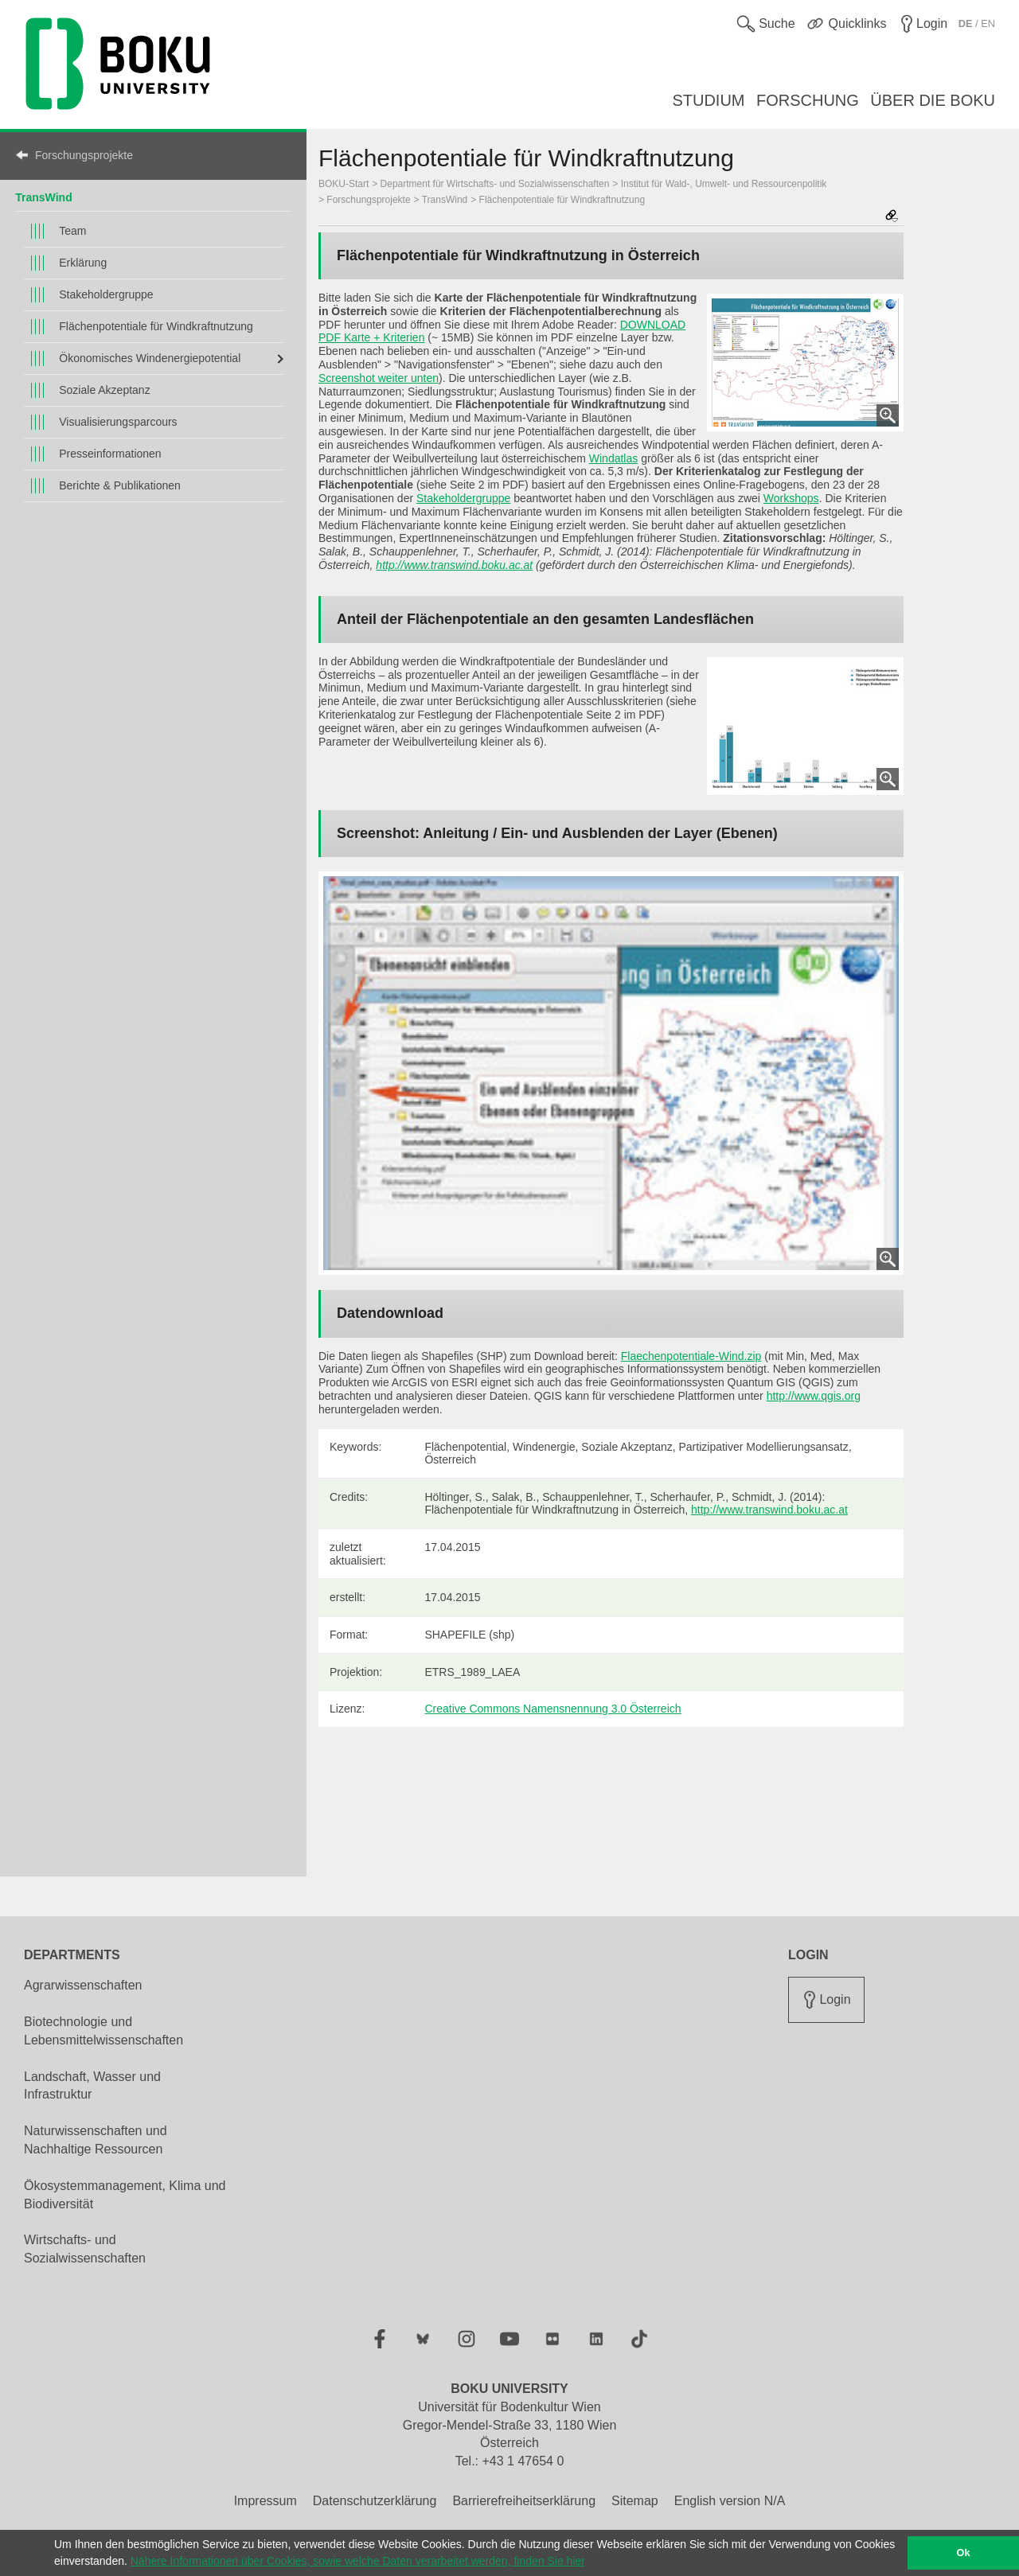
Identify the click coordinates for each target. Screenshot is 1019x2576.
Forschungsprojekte (84, 155)
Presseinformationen (110, 453)
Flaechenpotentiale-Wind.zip (691, 1356)
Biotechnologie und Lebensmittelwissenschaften (103, 2031)
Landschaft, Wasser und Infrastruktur (92, 2086)
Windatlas (613, 458)
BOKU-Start (343, 183)
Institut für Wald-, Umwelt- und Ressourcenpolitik (724, 183)
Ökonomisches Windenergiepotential (149, 358)
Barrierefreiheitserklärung (523, 2501)
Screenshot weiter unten (378, 378)
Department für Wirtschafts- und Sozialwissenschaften (495, 183)
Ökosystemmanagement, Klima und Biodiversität (124, 2195)
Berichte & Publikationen (120, 485)
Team (72, 230)
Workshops (791, 498)
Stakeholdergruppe (106, 294)
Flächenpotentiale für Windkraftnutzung (156, 326)
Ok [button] (963, 2552)
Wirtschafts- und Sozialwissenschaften (85, 2249)
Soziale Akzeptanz (104, 390)
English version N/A (730, 2501)
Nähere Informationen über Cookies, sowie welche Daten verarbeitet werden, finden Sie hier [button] (358, 2561)
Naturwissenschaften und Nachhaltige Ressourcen (95, 2140)
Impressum (265, 2501)
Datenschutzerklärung (375, 2501)
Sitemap (634, 2501)
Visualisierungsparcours (118, 421)
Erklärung (83, 262)
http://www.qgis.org (814, 1395)
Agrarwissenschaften (83, 1985)
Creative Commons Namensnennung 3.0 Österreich (552, 1708)
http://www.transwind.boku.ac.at (454, 565)
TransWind (43, 197)
